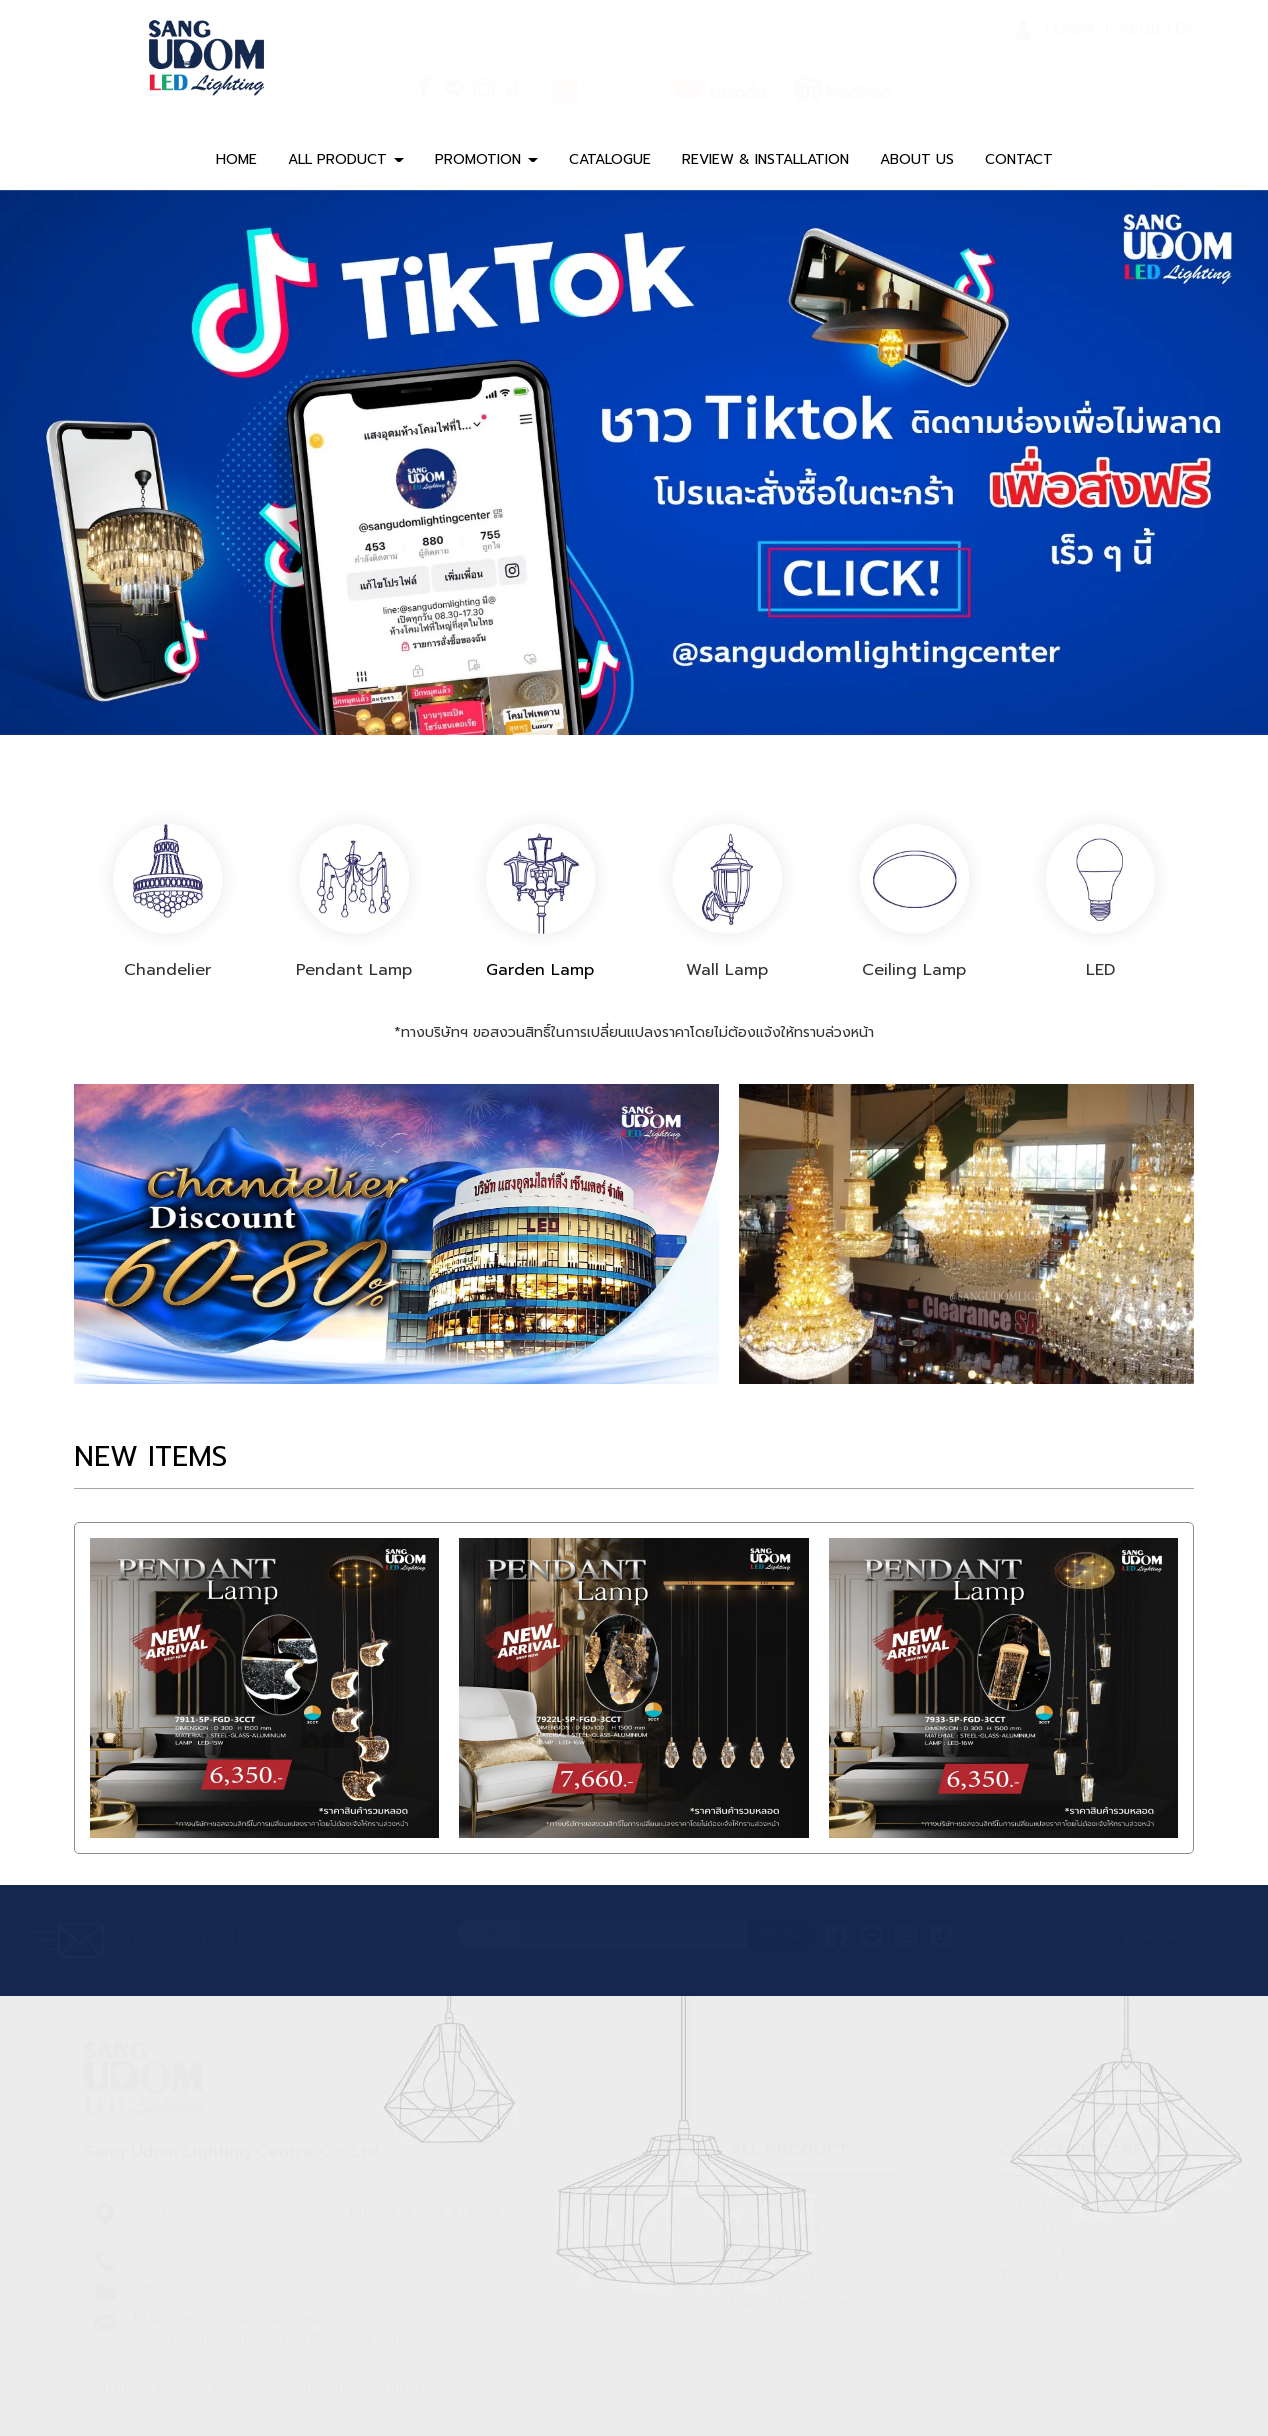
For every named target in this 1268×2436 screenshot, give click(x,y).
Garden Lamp (541, 970)
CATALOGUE (610, 159)
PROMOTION (486, 159)
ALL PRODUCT (346, 159)
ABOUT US (917, 159)
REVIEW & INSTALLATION (765, 159)
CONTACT (1019, 159)
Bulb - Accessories (793, 2302)
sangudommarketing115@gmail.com (287, 2338)
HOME (236, 159)
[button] (95, 462)
